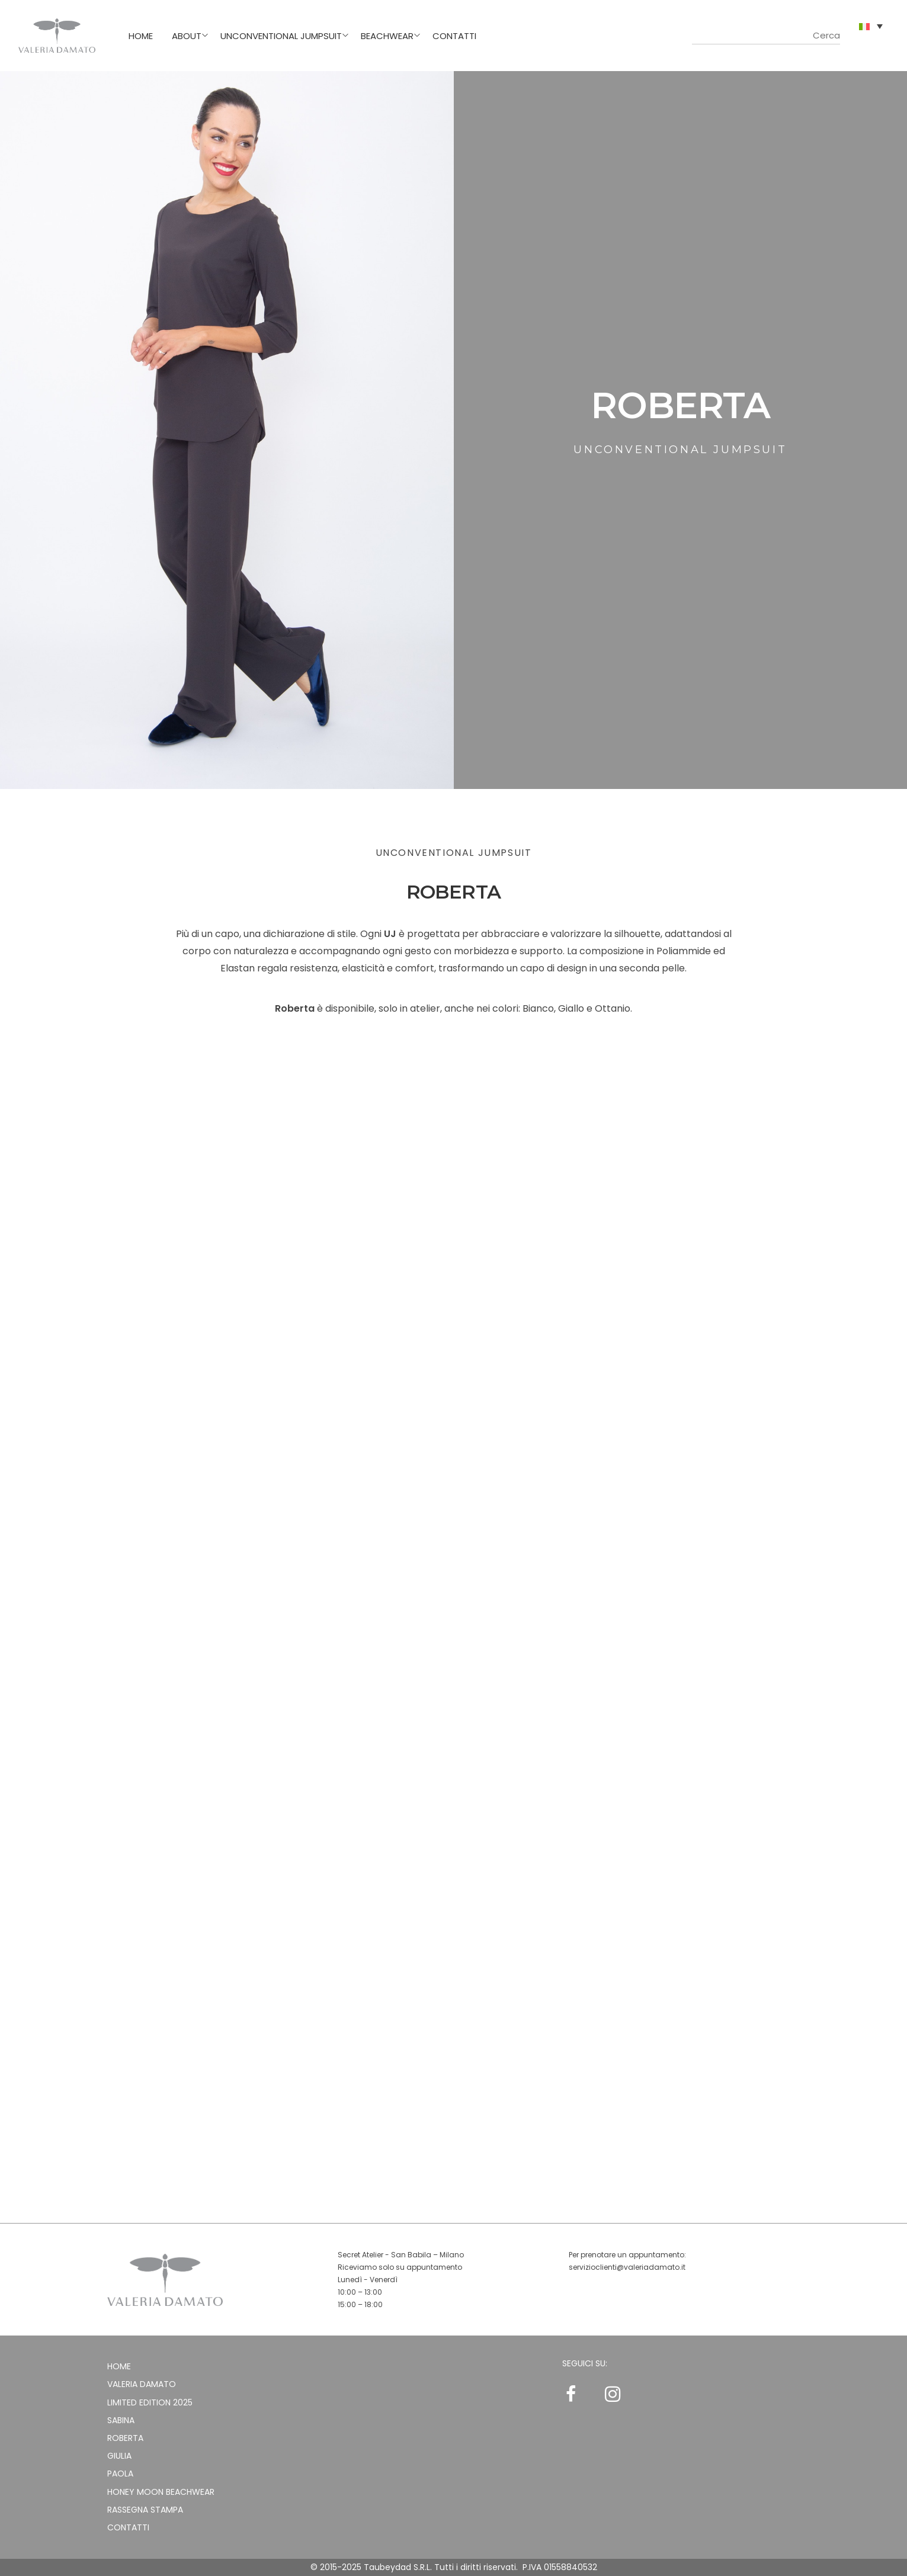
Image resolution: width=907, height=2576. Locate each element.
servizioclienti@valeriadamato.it (627, 2267)
